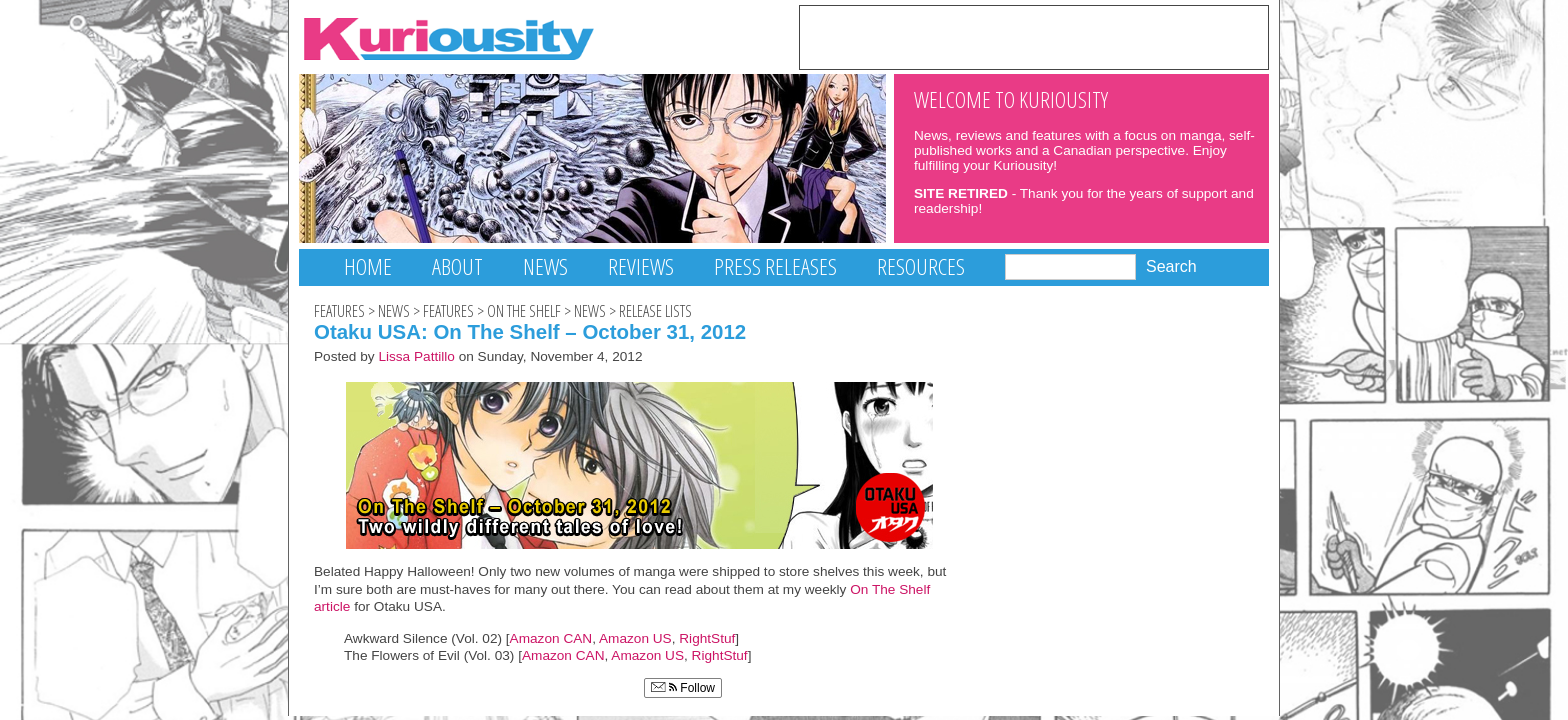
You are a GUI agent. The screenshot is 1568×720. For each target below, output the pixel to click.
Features (339, 311)
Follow (683, 688)
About (457, 266)
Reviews (641, 266)
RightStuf (707, 638)
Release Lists (655, 311)
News (545, 266)
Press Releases (775, 266)
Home (368, 266)
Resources (921, 266)
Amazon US (635, 638)
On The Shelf (524, 311)
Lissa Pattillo (416, 356)
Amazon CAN (551, 638)
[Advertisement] (1034, 36)
